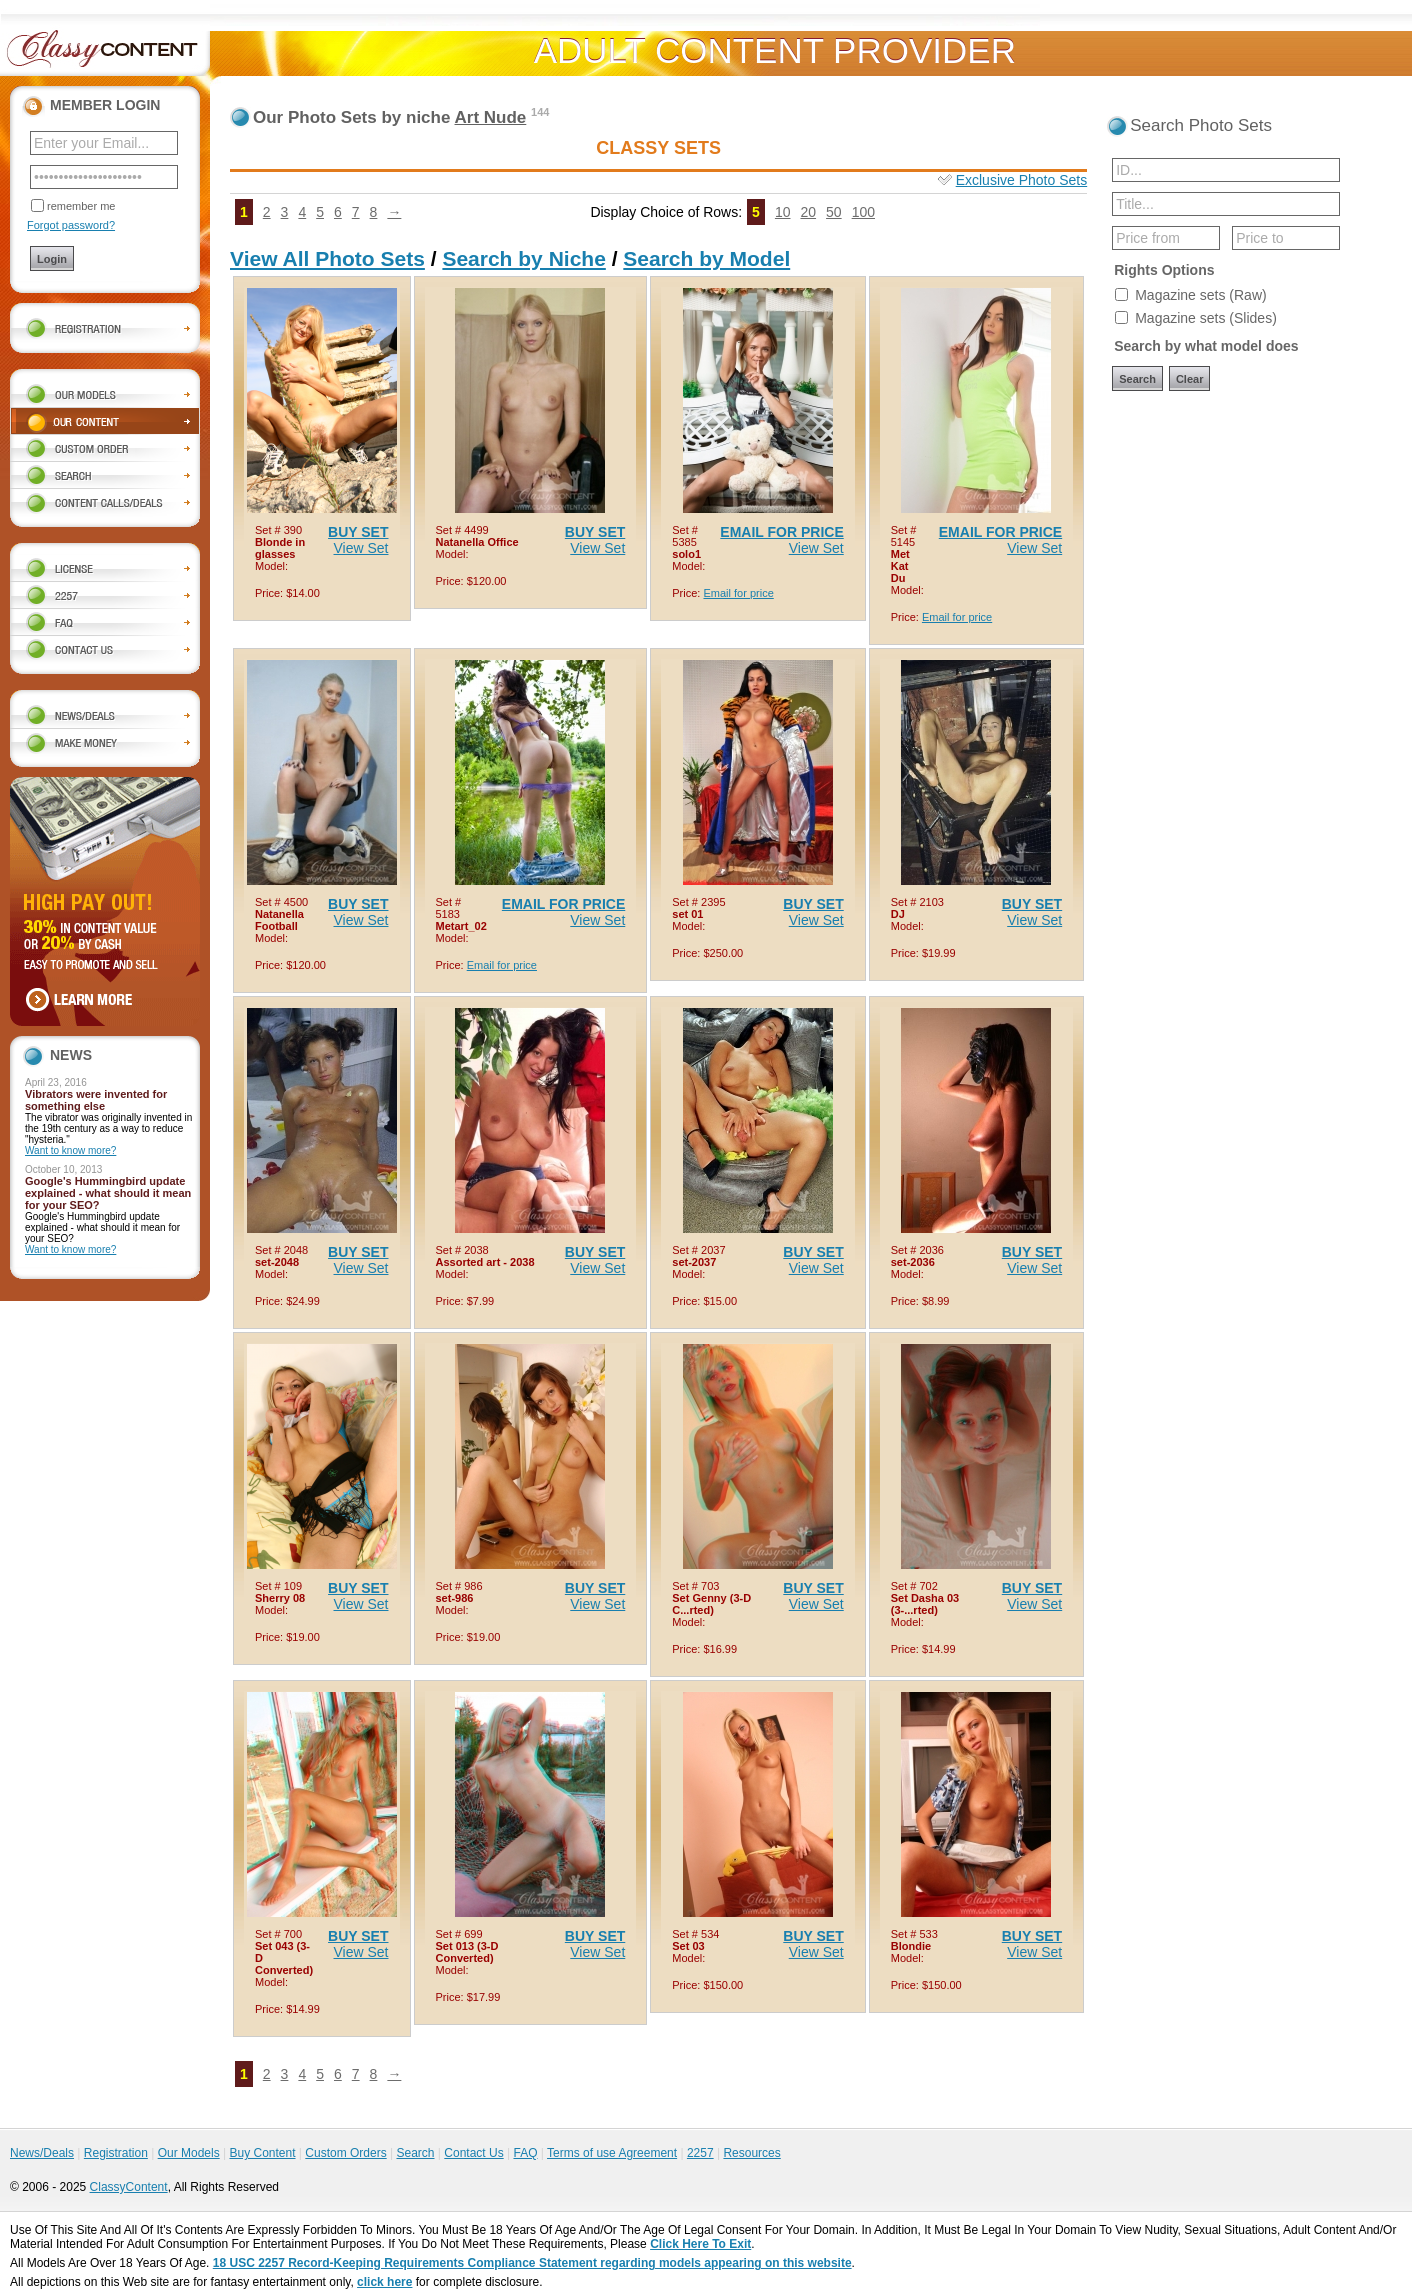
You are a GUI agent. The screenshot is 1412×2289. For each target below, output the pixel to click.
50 (834, 212)
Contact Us (473, 2153)
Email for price (738, 593)
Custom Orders (345, 2153)
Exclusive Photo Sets (1022, 180)
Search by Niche (523, 258)
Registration (116, 2153)
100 (863, 212)
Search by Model (706, 258)
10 (783, 212)
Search (415, 2153)
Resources (751, 2153)
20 (808, 212)
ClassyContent (129, 2187)
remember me (81, 206)
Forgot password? (71, 225)
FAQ (525, 2153)
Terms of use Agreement (612, 2153)
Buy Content (262, 2153)
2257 (700, 2153)
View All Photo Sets (327, 258)
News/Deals (42, 2153)
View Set (361, 548)
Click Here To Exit (700, 2244)
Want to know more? (70, 1150)
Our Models (189, 2153)
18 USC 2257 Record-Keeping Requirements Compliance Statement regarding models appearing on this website (532, 2263)
